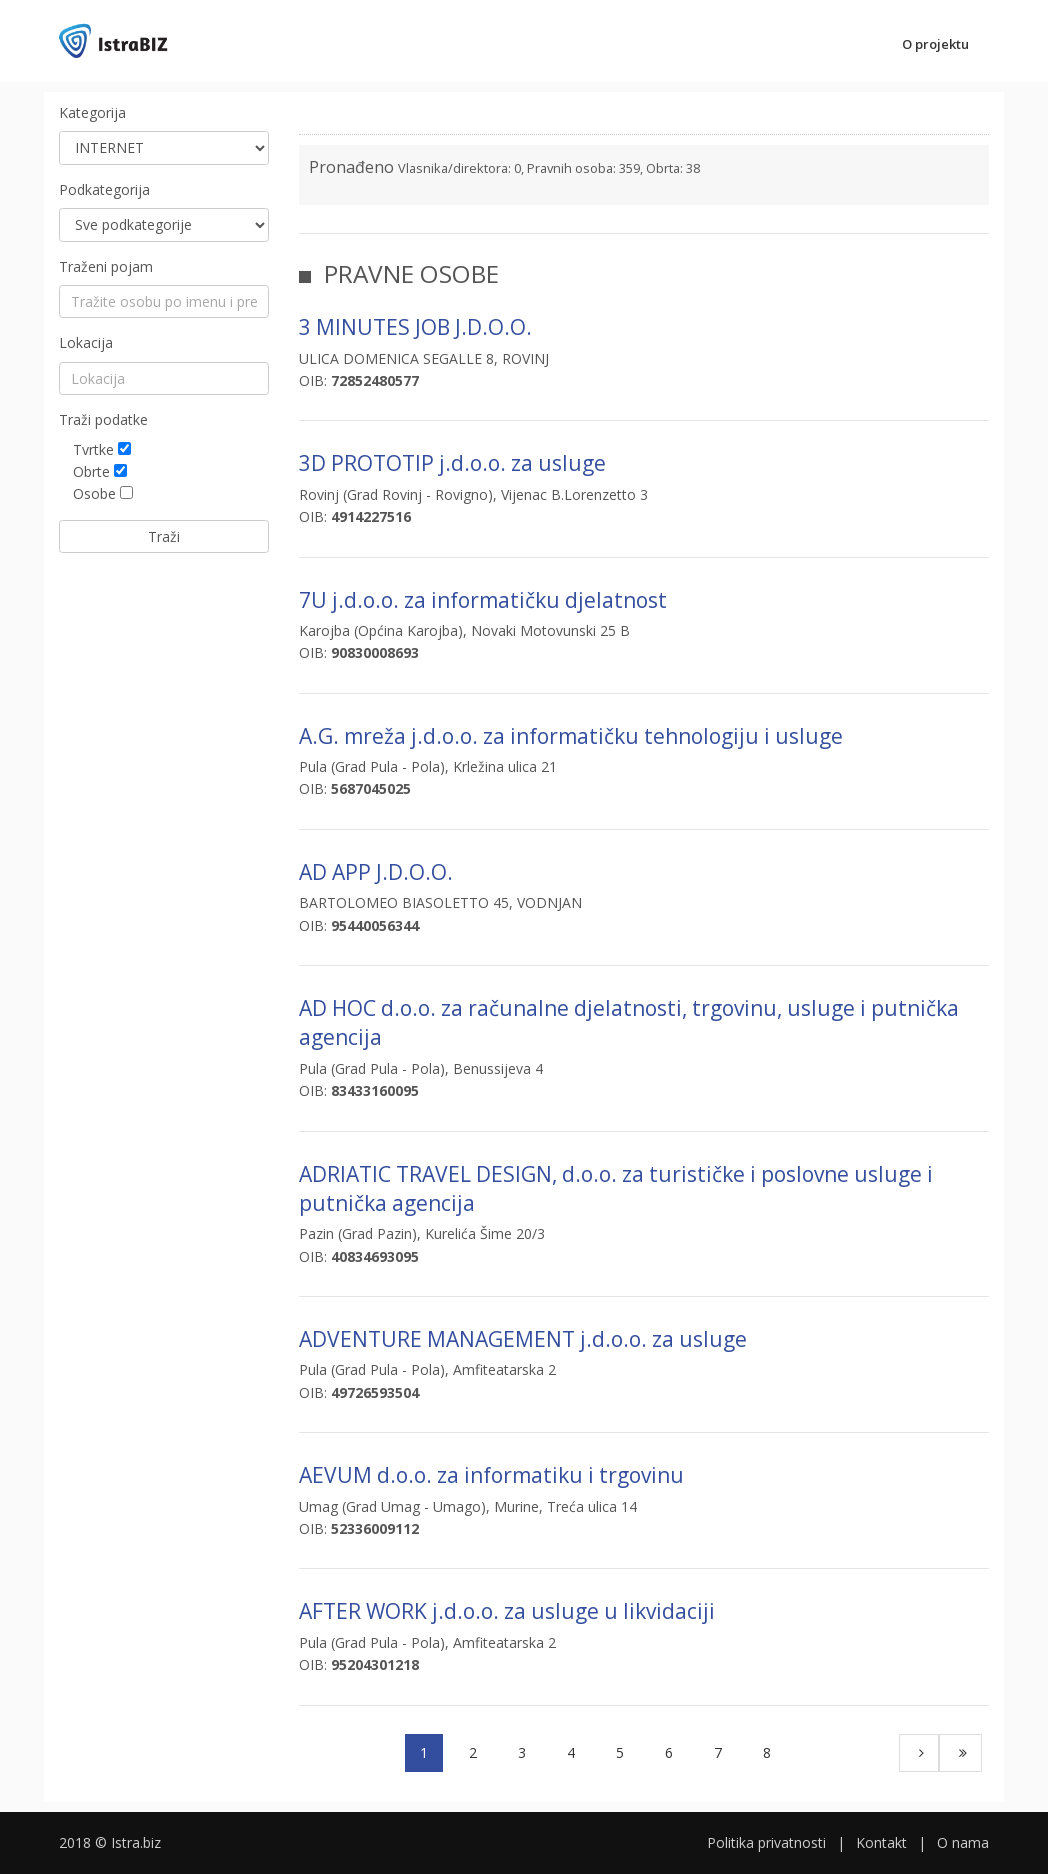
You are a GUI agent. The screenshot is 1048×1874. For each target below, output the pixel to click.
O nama (963, 1842)
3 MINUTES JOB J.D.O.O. (415, 327)
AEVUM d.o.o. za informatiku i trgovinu (491, 1475)
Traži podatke (103, 419)
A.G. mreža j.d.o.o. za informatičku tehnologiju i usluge (571, 736)
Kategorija (92, 112)
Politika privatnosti (766, 1842)
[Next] (919, 1753)
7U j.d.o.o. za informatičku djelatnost (483, 600)
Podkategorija (104, 189)
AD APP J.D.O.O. (376, 872)
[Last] (960, 1753)
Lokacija (86, 342)
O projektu (935, 44)
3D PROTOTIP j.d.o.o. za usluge (452, 463)
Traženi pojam (106, 266)
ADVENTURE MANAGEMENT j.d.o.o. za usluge (523, 1339)
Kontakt (881, 1842)
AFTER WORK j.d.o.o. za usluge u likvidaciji (507, 1611)
